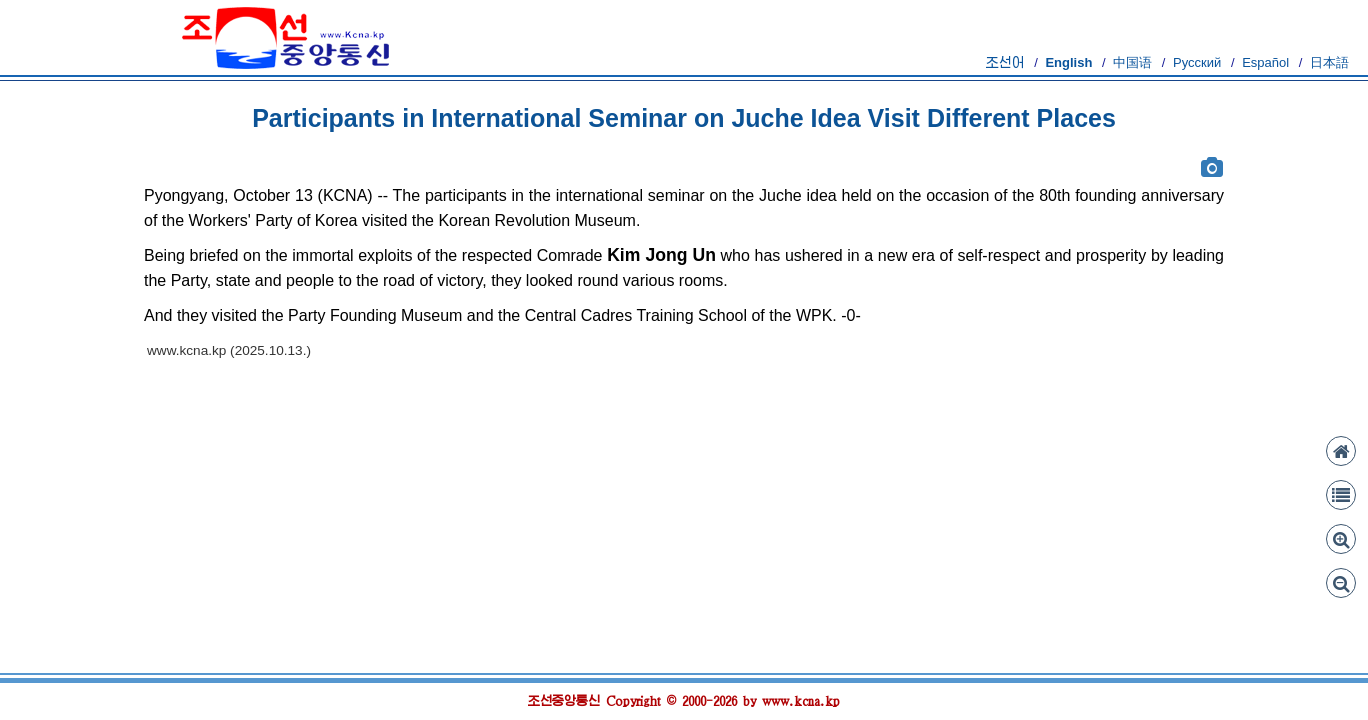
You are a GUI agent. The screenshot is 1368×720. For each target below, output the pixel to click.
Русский (1197, 62)
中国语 (1132, 62)
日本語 (1329, 62)
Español (1265, 62)
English (1068, 62)
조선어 (1005, 62)
